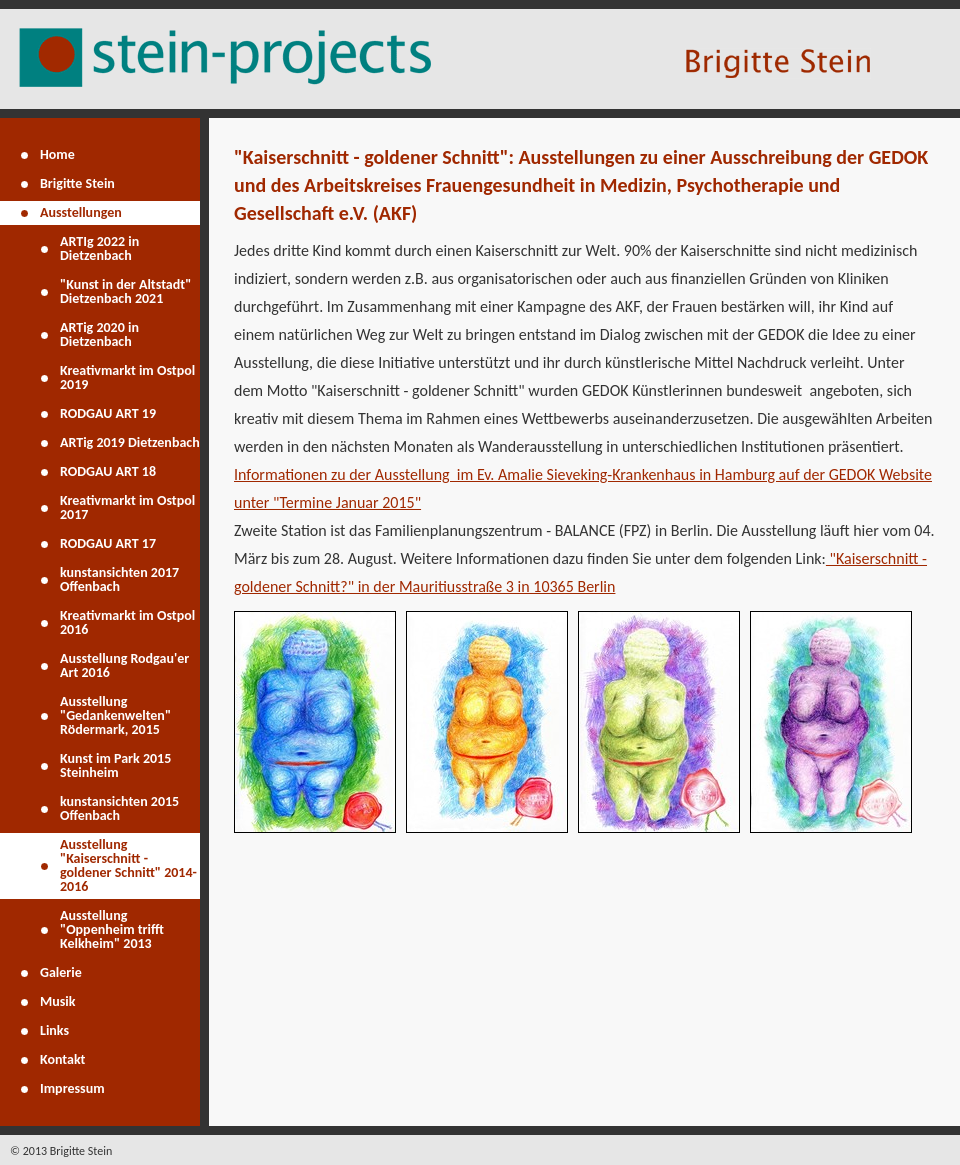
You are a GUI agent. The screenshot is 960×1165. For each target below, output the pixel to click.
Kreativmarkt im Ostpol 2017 (127, 507)
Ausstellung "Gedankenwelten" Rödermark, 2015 (115, 715)
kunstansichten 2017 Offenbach (119, 579)
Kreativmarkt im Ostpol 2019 (127, 377)
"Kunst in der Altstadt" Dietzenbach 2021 (125, 291)
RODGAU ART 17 (108, 543)
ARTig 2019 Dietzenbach (130, 442)
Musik (58, 1001)
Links (54, 1030)
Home (57, 154)
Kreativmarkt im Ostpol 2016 (127, 622)
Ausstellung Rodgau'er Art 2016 (124, 665)
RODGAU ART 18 (108, 471)
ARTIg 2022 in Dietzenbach (99, 248)
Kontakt (62, 1059)
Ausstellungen (81, 212)
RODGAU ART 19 (108, 413)
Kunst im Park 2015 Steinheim (115, 765)
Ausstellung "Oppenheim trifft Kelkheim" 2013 (112, 929)
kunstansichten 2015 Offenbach (119, 808)
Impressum (72, 1088)
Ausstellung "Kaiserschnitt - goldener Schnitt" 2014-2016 (128, 865)
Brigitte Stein (77, 183)
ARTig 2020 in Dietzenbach (99, 334)
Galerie (61, 972)
